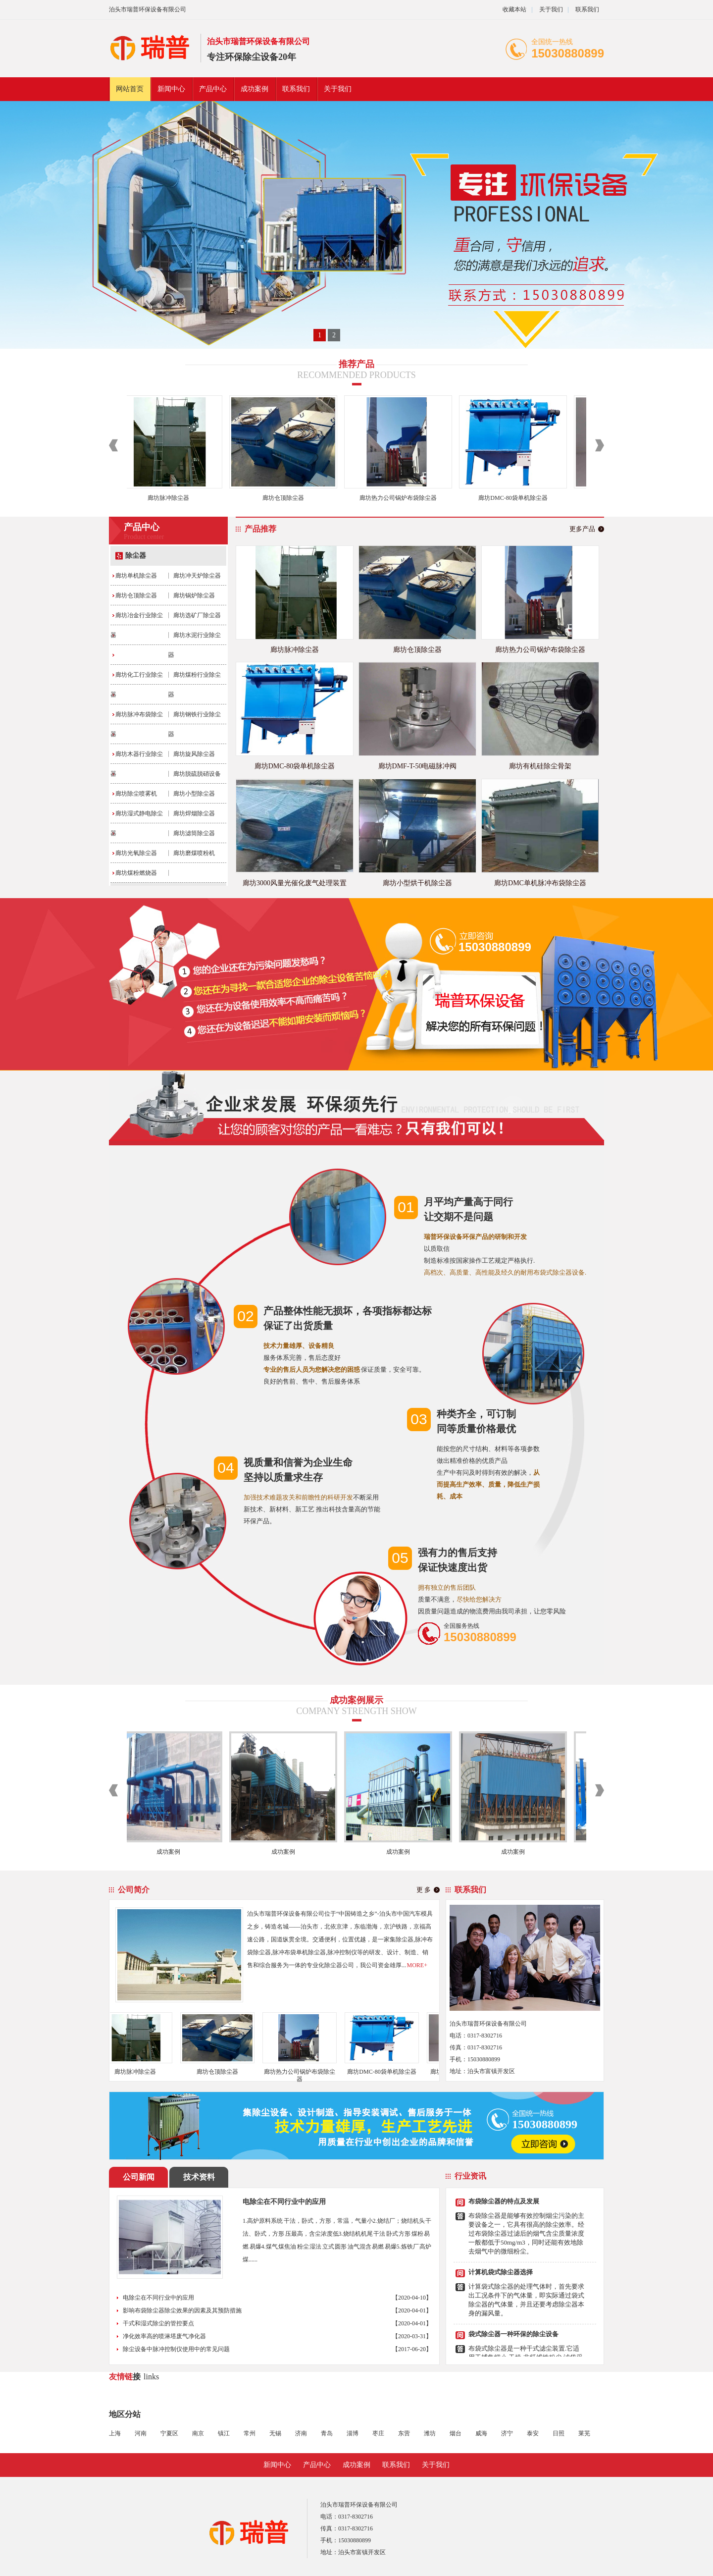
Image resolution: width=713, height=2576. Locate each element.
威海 (481, 2433)
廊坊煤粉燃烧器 (136, 872)
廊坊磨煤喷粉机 (194, 853)
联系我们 (587, 9)
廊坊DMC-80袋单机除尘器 (515, 497)
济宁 (507, 2433)
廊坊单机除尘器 (136, 575)
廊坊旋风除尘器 (194, 754)
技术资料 (199, 2177)
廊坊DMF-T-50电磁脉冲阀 (417, 766)
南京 (198, 2433)
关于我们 (551, 9)
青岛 (327, 2433)
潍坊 (430, 2433)
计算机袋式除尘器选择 (500, 2276)
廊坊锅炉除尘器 (194, 595)
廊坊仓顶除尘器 (285, 497)
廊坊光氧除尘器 (136, 853)
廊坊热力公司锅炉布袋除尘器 (400, 497)
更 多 (423, 1889)
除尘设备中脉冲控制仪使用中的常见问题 (176, 2349)
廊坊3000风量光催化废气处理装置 (295, 883)
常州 (249, 2433)
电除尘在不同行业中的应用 (284, 2201)
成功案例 (254, 89)
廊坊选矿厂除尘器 (197, 615)
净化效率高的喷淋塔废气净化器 (164, 2336)
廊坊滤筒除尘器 (194, 833)
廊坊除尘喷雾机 (136, 793)
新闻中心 (171, 89)
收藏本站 (514, 9)
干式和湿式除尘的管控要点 (158, 2323)
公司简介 (134, 1889)
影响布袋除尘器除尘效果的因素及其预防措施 (182, 2310)
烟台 (455, 2433)
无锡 (275, 2433)
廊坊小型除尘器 (194, 793)
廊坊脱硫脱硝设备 (197, 773)
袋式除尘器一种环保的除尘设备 (513, 2338)
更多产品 (582, 529)
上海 (115, 2433)
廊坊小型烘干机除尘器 (417, 883)
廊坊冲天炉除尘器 (197, 575)
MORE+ (417, 1965)
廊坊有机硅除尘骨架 (540, 766)
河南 (141, 2433)
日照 (558, 2433)
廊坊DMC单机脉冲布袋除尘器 (540, 883)
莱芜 (584, 2433)
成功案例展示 (356, 1700)
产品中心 (213, 89)
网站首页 (130, 89)
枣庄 (378, 2433)
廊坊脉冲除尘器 (171, 497)
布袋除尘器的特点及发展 (503, 2205)
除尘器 (135, 555)
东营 (404, 2433)
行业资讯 (470, 2176)
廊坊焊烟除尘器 (194, 813)
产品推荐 (260, 529)
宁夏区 (169, 2433)
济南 (301, 2433)
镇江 (224, 2433)
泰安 (533, 2433)
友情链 (121, 2376)
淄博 (352, 2433)
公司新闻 (138, 2177)
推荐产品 (356, 364)
